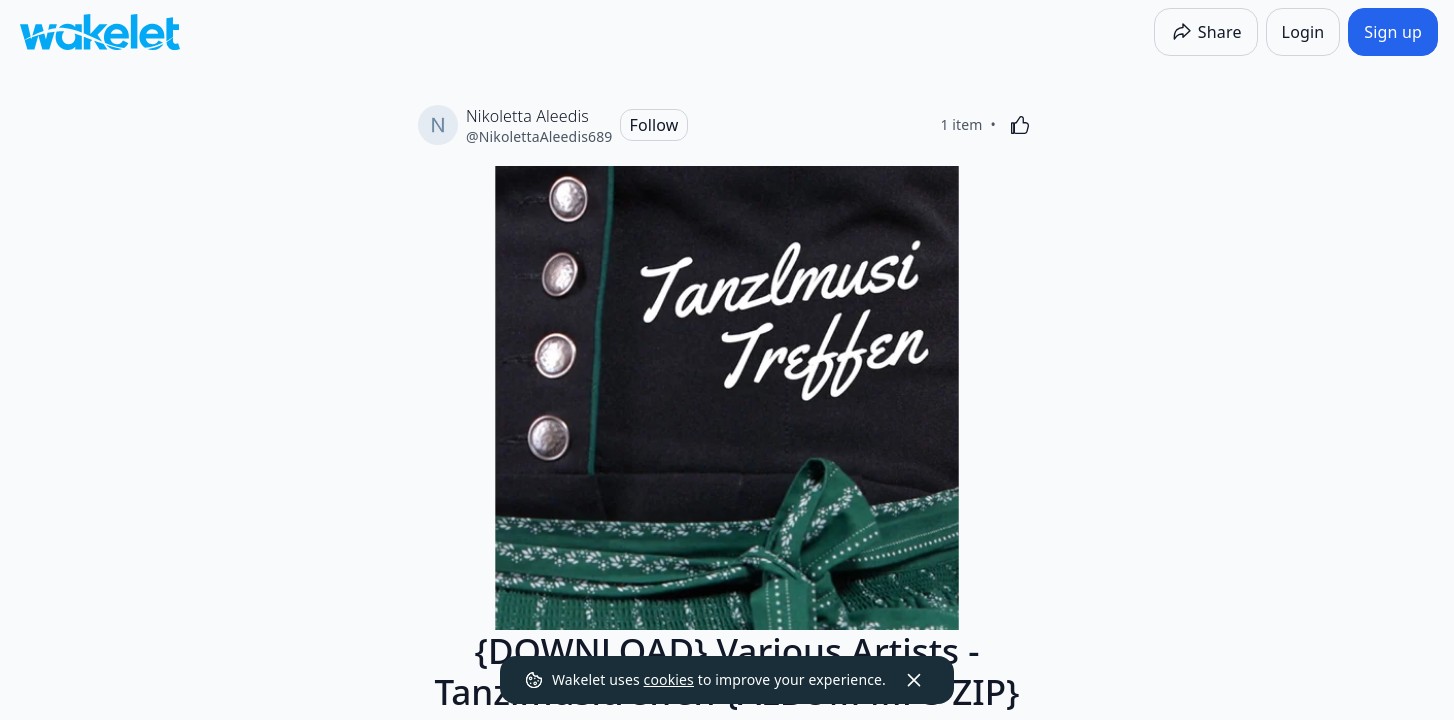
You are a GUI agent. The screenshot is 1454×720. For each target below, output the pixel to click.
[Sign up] (1393, 32)
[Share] (1206, 32)
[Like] (1020, 125)
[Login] (1303, 32)
